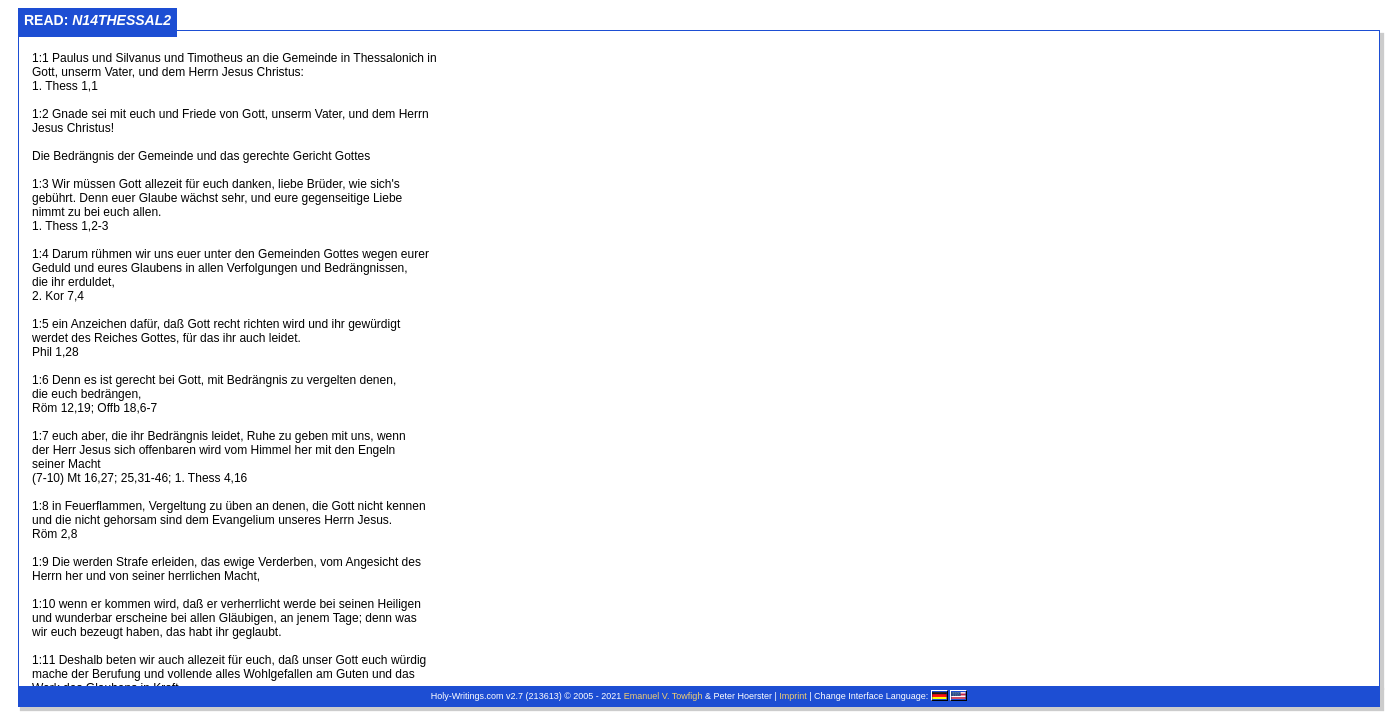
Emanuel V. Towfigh (663, 696)
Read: (97, 20)
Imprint (793, 696)
